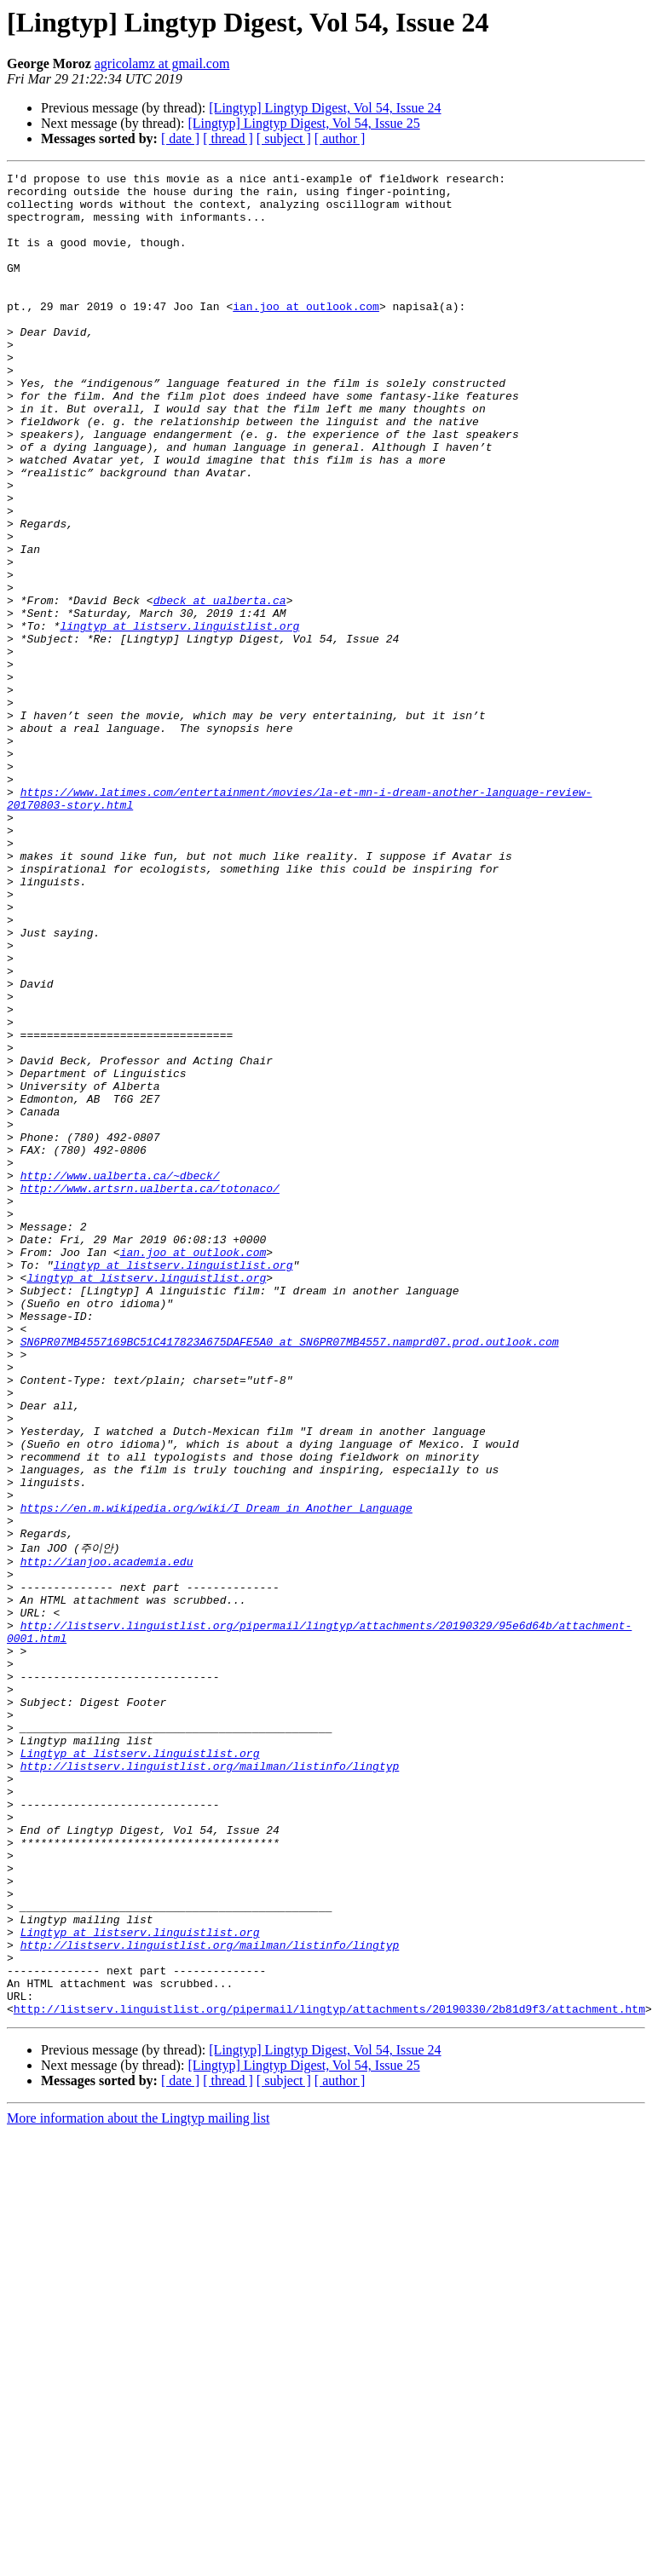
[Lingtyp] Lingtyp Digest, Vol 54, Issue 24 (325, 108)
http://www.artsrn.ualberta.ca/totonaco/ (150, 1392)
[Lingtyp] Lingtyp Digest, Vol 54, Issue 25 (303, 123)
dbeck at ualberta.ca (219, 686)
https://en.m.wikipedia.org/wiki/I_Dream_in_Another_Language (216, 1776)
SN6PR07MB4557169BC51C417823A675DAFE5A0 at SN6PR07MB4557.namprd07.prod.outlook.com (289, 1576)
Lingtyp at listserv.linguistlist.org (140, 2068)
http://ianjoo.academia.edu (106, 1838)
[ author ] (340, 138)
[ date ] (180, 138)
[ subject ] (284, 138)
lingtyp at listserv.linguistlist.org (179, 717)
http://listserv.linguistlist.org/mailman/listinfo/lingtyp (210, 2083)
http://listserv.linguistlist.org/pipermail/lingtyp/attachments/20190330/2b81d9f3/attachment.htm (329, 2375)
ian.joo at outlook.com (306, 334)
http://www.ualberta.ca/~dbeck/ (120, 1377)
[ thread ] (228, 138)
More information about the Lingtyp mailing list (138, 2484)
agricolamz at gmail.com (162, 63)
